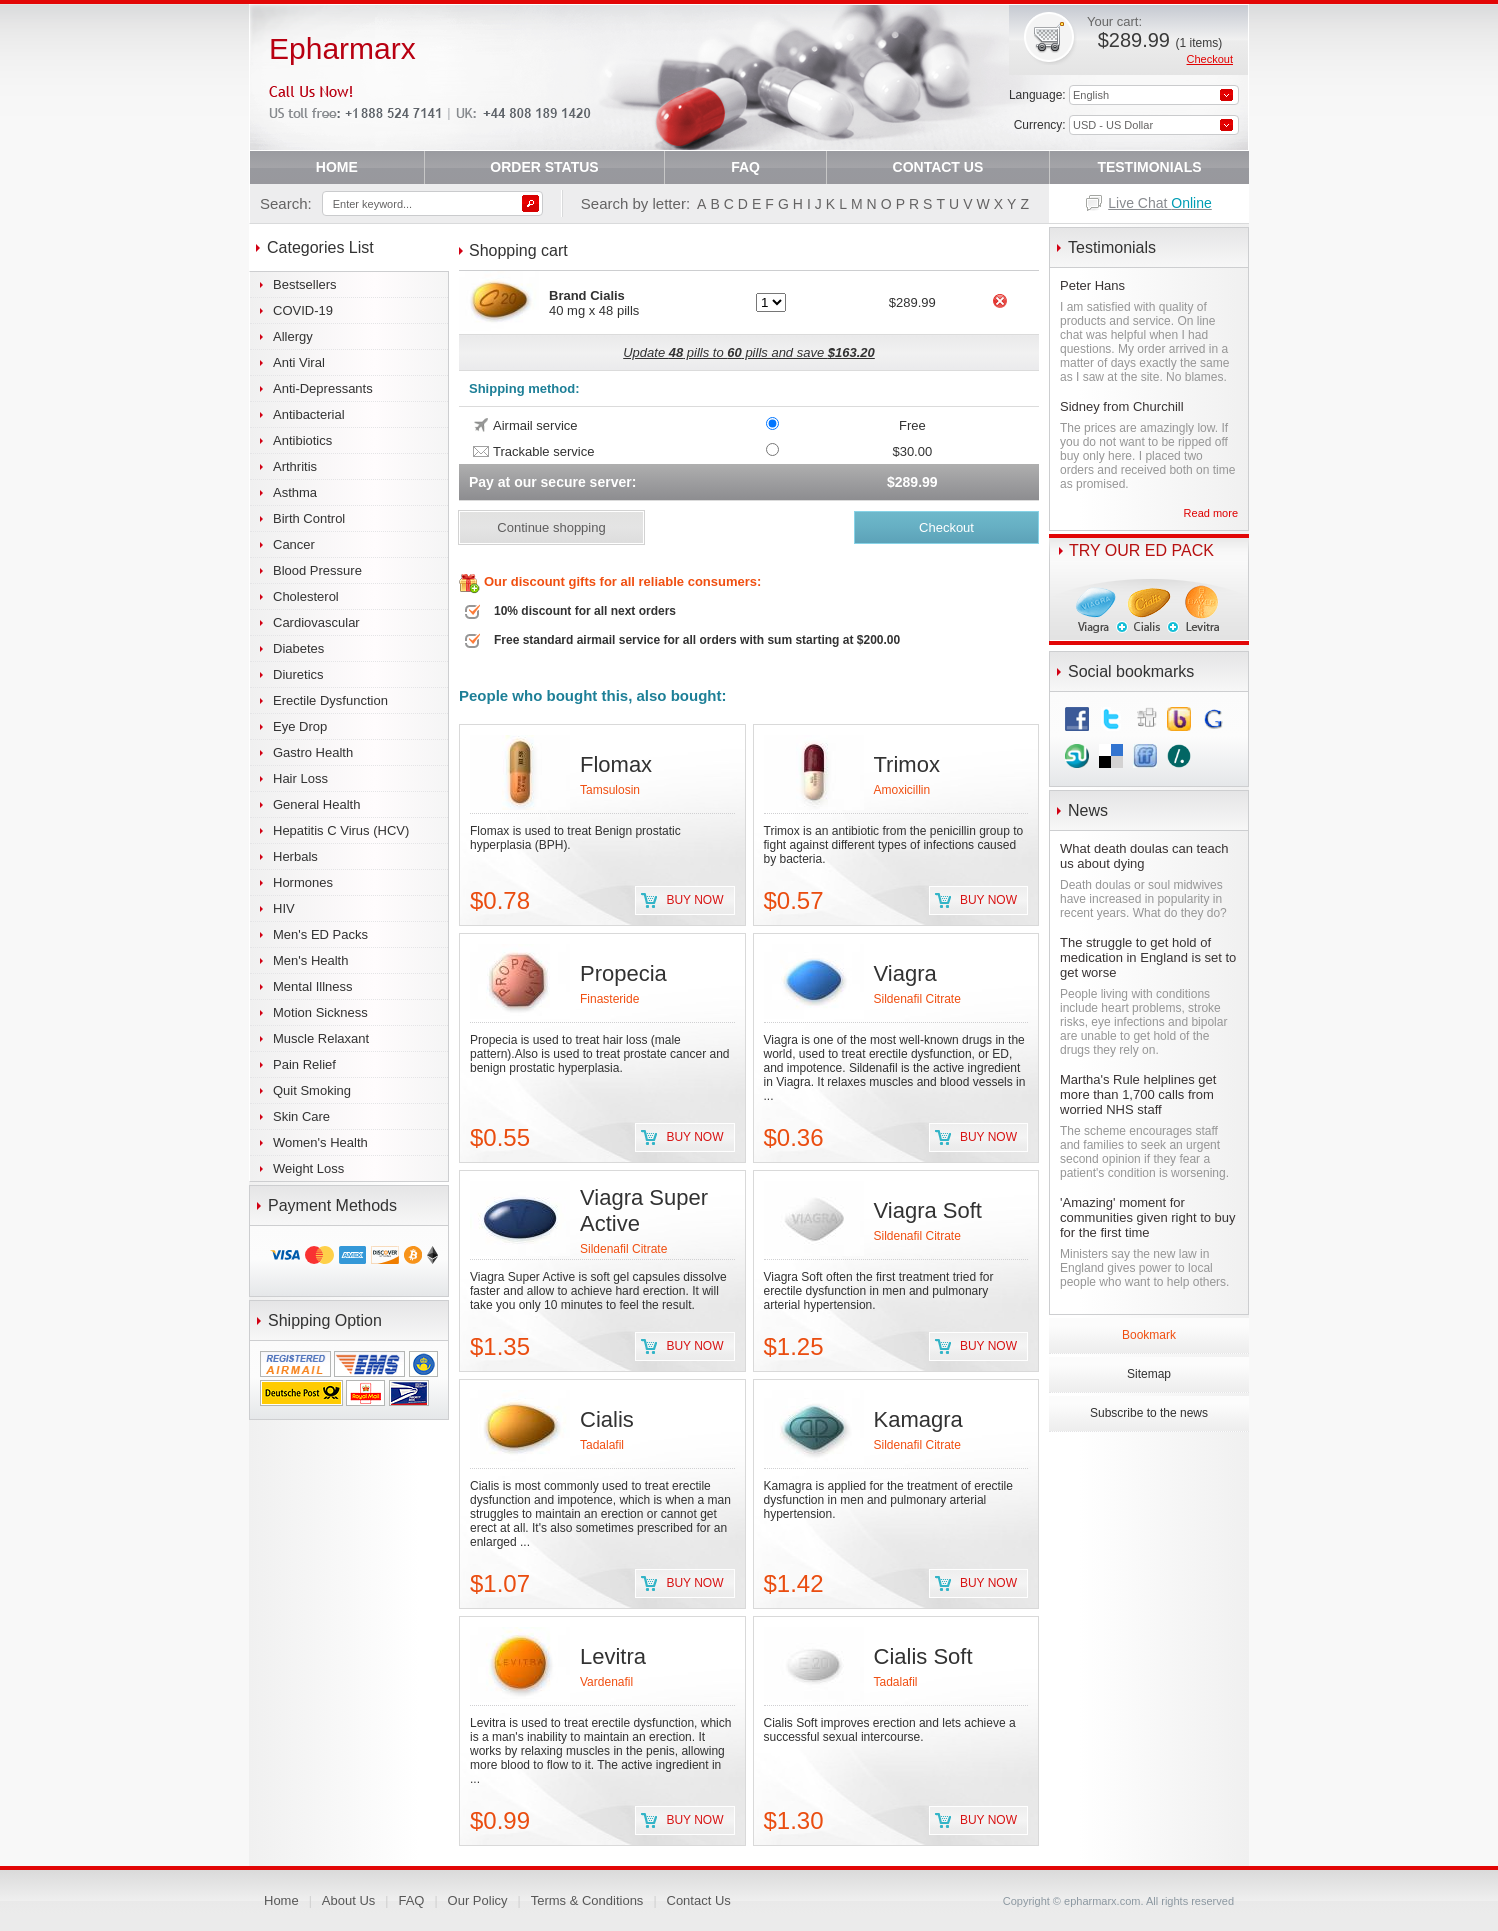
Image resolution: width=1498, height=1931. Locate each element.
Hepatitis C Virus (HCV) (341, 830)
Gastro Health (313, 752)
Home (281, 1900)
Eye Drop (300, 726)
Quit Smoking (312, 1090)
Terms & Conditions (587, 1900)
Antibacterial (309, 414)
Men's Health (310, 960)
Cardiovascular (316, 622)
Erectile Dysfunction (330, 700)
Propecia (623, 973)
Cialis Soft (923, 1656)
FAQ (745, 167)
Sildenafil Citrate (917, 999)
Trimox (907, 764)
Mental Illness (312, 986)
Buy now (694, 900)
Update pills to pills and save (749, 352)
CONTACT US (938, 167)
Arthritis (295, 466)
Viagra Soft (928, 1210)
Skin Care (301, 1116)
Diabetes (298, 648)
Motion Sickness (320, 1012)
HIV (284, 908)
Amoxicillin (902, 790)
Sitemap (1149, 1374)
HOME (337, 167)
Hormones (303, 882)
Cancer (294, 544)
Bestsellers (305, 284)
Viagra (905, 973)
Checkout (1210, 59)
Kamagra (918, 1419)
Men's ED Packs (320, 934)
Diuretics (298, 674)
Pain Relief (304, 1064)
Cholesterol (306, 596)
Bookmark (1149, 1335)
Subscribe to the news (1149, 1413)
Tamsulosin (610, 790)
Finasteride (609, 999)
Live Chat (1160, 203)
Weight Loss (308, 1168)
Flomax (616, 764)
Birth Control (309, 518)
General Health (316, 804)
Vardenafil (606, 1682)
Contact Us (699, 1900)
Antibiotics (302, 440)
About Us (348, 1900)
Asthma (295, 492)
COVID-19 (303, 310)
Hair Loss (300, 778)
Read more (1211, 513)
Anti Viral (299, 362)
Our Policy (478, 1900)
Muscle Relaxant (321, 1038)
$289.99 (1160, 40)
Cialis (607, 1419)
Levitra (613, 1656)
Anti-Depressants (323, 388)
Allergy (293, 336)
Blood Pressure (317, 570)
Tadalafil (602, 1445)
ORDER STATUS (544, 167)
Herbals (295, 856)
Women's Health (320, 1142)
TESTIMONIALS (1149, 167)
